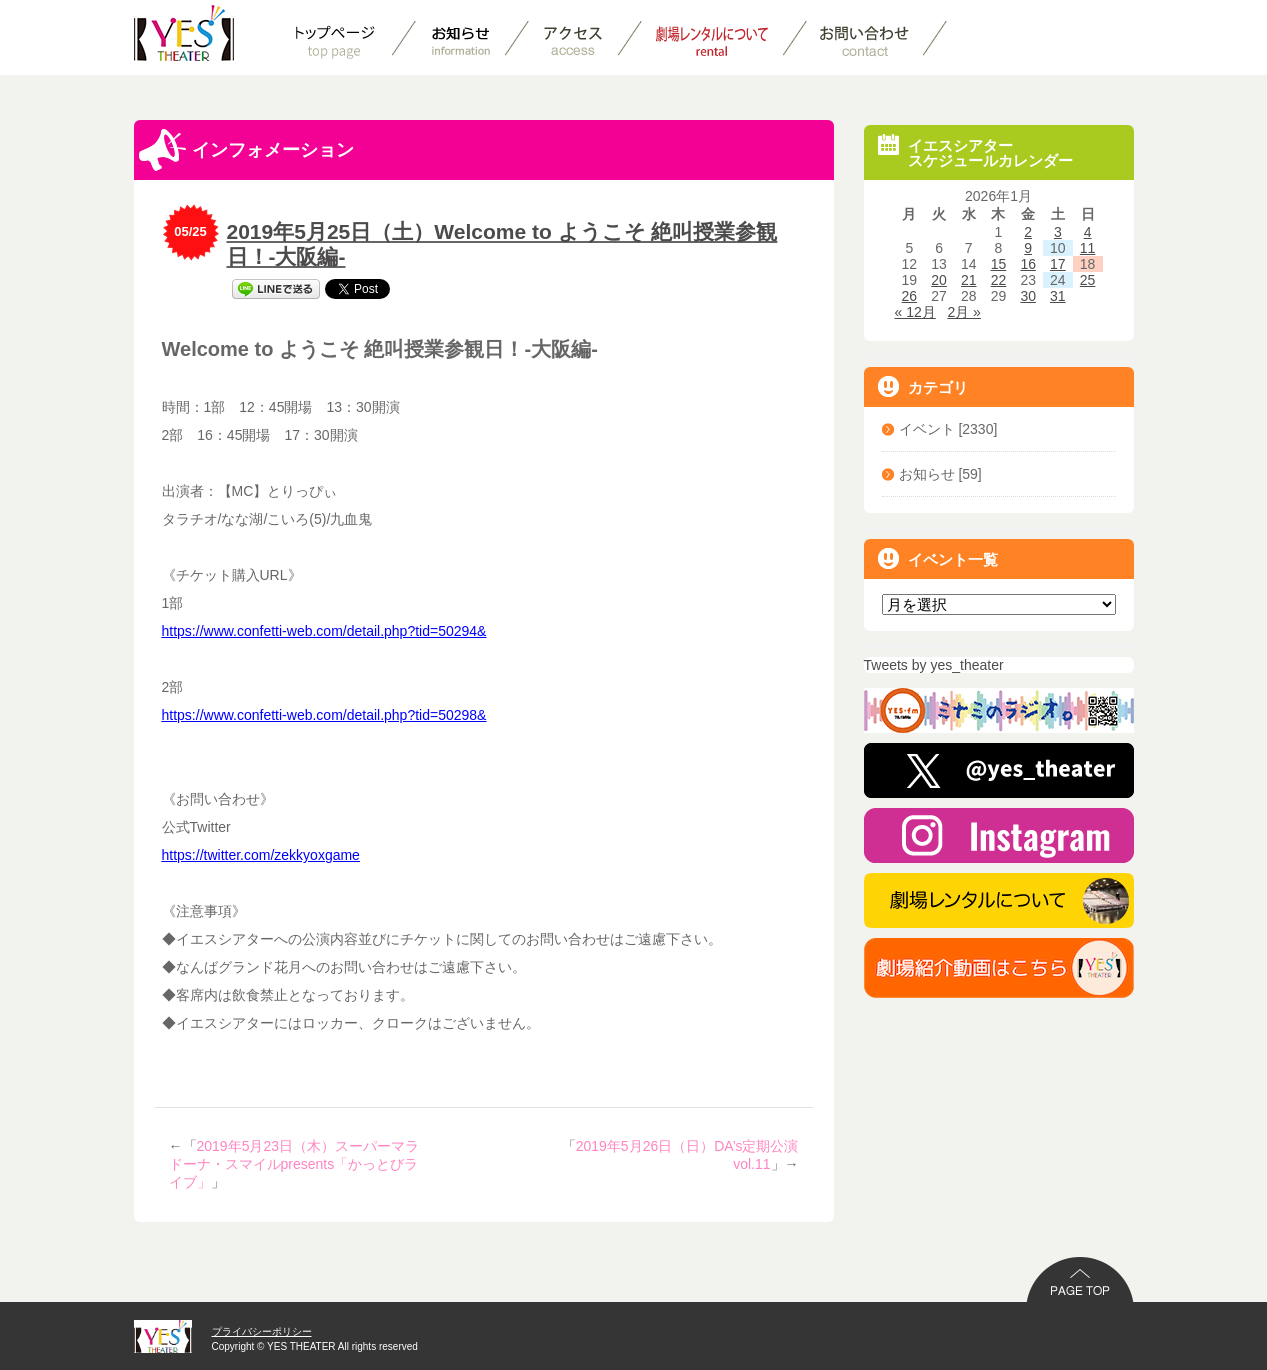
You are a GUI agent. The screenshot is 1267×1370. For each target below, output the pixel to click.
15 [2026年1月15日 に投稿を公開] (999, 264)
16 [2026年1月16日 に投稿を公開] (1028, 264)
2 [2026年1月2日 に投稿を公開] (1028, 232)
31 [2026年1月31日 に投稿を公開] (1058, 296)
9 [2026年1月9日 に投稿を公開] (1028, 248)
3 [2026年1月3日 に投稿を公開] (1058, 232)
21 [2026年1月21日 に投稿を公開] (969, 280)
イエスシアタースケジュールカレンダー (975, 151)
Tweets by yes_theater (934, 665)
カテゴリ (923, 386)
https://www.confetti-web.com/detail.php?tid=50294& (324, 631)
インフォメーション (246, 150)
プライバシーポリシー (262, 1331)
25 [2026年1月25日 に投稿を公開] (1088, 280)
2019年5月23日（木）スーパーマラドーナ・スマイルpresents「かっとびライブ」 (294, 1164)
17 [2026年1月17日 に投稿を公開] (1058, 264)
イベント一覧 (938, 558)
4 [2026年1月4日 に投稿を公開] (1088, 232)
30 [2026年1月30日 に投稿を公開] (1028, 296)
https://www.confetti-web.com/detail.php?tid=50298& (324, 715)
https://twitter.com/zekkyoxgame (261, 855)
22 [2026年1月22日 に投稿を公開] (999, 280)
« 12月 (915, 312)
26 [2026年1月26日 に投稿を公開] (910, 296)
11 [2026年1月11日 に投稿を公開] (1088, 248)
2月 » (963, 312)
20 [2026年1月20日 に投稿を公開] (939, 280)
